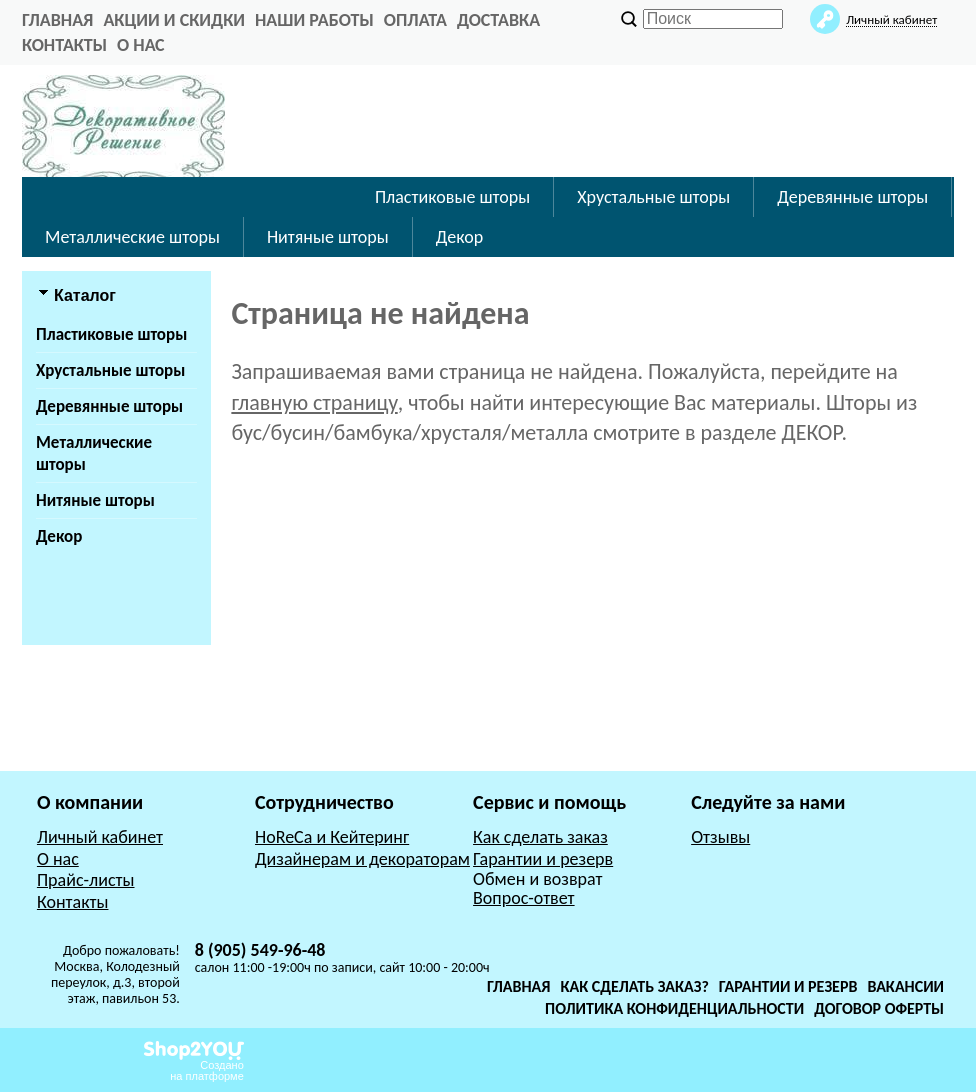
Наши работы (314, 20)
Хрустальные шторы (653, 197)
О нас (141, 45)
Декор (459, 237)
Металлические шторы (132, 237)
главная (57, 20)
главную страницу (314, 402)
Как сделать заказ (540, 837)
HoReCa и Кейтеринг (332, 837)
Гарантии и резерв (543, 859)
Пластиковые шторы (452, 197)
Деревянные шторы (852, 197)
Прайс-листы (86, 880)
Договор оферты (879, 1008)
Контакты (64, 45)
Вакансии (905, 986)
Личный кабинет (100, 837)
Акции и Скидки (174, 20)
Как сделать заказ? (635, 986)
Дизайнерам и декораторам (362, 859)
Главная (518, 986)
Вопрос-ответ (524, 898)
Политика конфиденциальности (674, 1008)
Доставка (498, 20)
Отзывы (720, 837)
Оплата (415, 20)
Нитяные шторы (328, 237)
